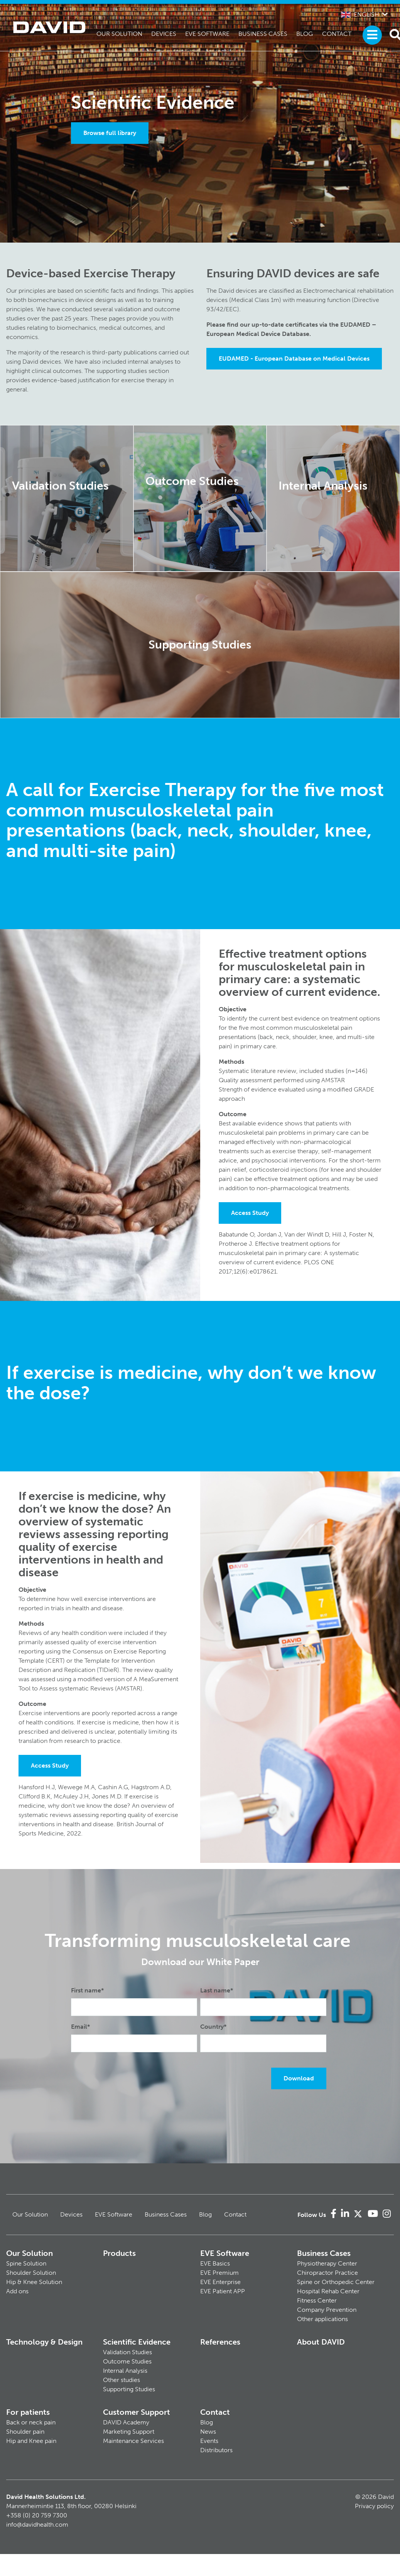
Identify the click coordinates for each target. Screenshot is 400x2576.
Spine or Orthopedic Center (336, 2282)
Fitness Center (317, 2300)
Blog (304, 33)
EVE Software (207, 33)
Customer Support (136, 2412)
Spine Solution (26, 2263)
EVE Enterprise (220, 2282)
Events (209, 2440)
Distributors (216, 2450)
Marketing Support (128, 2431)
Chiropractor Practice (327, 2272)
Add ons (17, 2291)
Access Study (250, 1212)
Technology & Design (44, 2342)
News (208, 2431)
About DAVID (321, 2342)
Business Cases (262, 33)
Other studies (121, 2380)
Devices (163, 33)
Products (119, 2253)
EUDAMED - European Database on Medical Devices (294, 358)
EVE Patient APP (222, 2291)
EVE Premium (219, 2272)
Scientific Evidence (136, 2342)
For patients (28, 2412)
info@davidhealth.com (37, 2524)
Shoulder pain (25, 2431)
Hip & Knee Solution (34, 2282)
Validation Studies (127, 2352)
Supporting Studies (129, 2389)
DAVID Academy (126, 2422)
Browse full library (109, 133)
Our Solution (119, 33)
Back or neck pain (31, 2422)
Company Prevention (326, 2309)
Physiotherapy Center (327, 2263)
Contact (336, 33)
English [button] (360, 14)
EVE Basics (215, 2263)
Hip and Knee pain (31, 2440)
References (220, 2342)
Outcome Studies (127, 2361)
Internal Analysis (125, 2370)
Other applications (322, 2319)
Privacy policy (374, 2506)
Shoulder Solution (31, 2272)
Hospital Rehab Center (328, 2291)
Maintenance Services (133, 2440)
